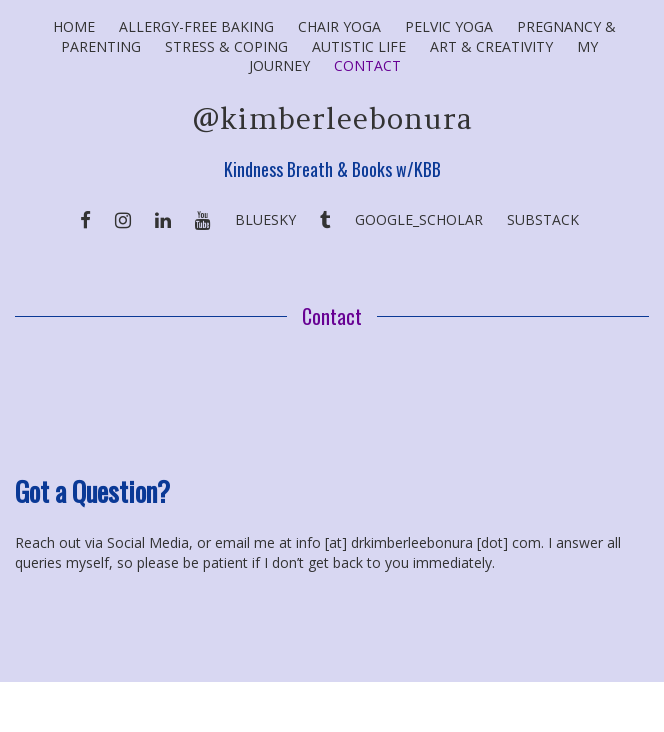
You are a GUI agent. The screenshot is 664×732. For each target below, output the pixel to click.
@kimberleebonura (332, 118)
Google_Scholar (419, 219)
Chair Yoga (339, 26)
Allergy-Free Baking (196, 26)
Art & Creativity (491, 46)
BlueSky (265, 219)
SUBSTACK (543, 219)
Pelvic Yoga (449, 26)
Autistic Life (359, 46)
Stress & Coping (226, 46)
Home (74, 26)
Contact (367, 65)
